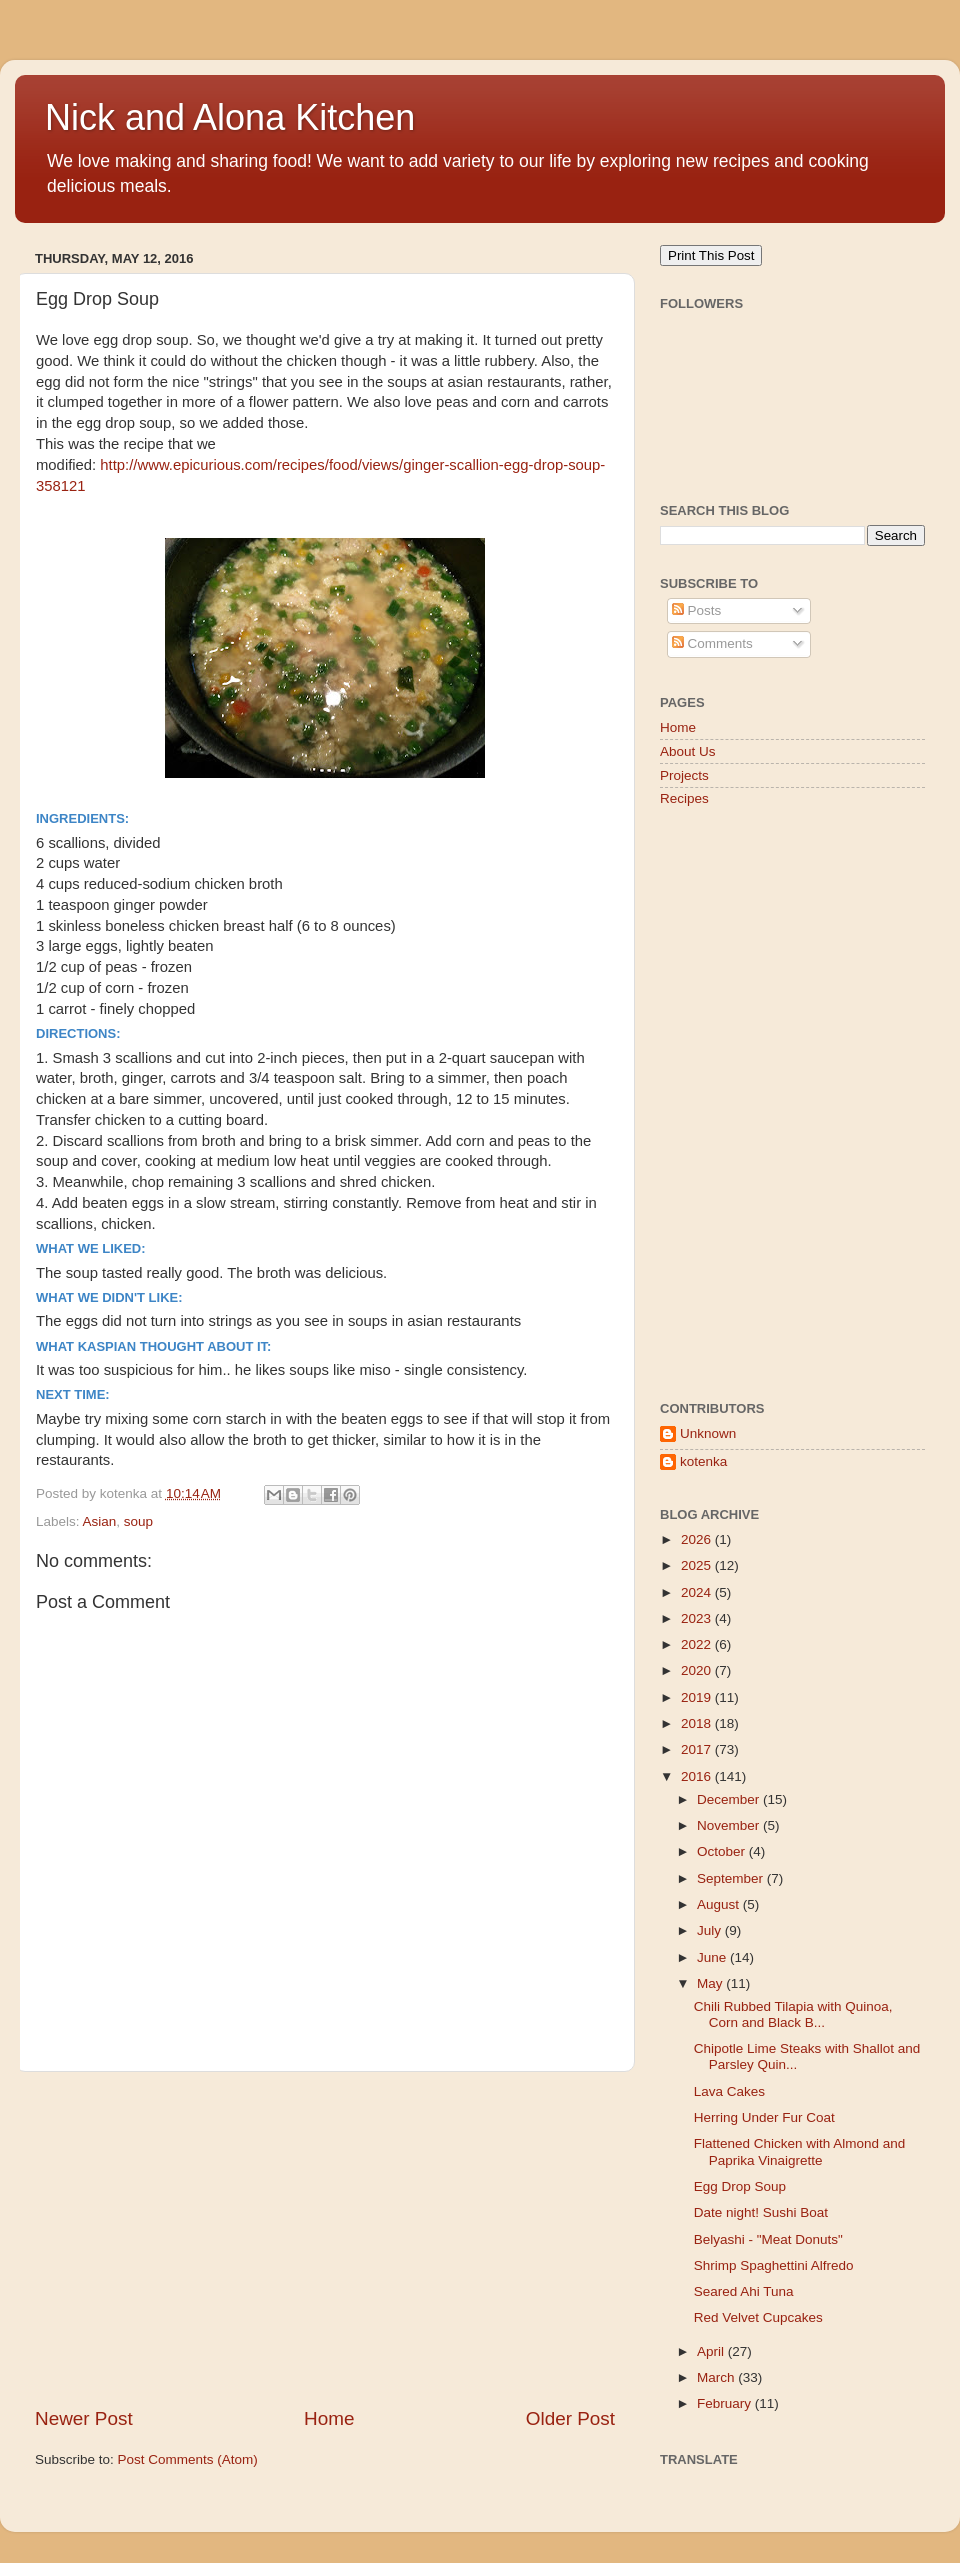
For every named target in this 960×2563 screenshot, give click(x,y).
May (711, 1983)
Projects (684, 775)
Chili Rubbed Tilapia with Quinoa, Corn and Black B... (793, 2014)
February (726, 2403)
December (730, 1799)
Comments (712, 643)
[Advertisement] (325, 2239)
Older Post (570, 2418)
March (717, 2377)
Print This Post (711, 255)
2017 (698, 1749)
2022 (698, 1644)
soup (138, 1521)
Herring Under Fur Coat (764, 2117)
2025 (698, 1565)
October (723, 1851)
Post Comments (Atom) (188, 2459)
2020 (698, 1670)
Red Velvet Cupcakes (758, 2317)
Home (329, 2418)
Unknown (708, 1433)
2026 (698, 1539)
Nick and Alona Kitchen (230, 117)
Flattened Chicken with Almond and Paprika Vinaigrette (800, 2151)
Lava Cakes (729, 2091)
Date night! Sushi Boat (761, 2212)
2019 (698, 1697)
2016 (698, 1776)
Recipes (684, 798)
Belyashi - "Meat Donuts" (768, 2239)
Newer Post (84, 2418)
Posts (697, 610)
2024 (698, 1592)
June (713, 1957)
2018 (698, 1723)
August (720, 1904)
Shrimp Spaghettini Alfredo (774, 2265)
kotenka (703, 1461)
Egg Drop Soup (740, 2186)
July (711, 1930)
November (730, 1825)
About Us (688, 751)
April (712, 2351)
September (732, 1878)
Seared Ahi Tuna (744, 2291)
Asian (100, 1521)
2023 (698, 1618)
